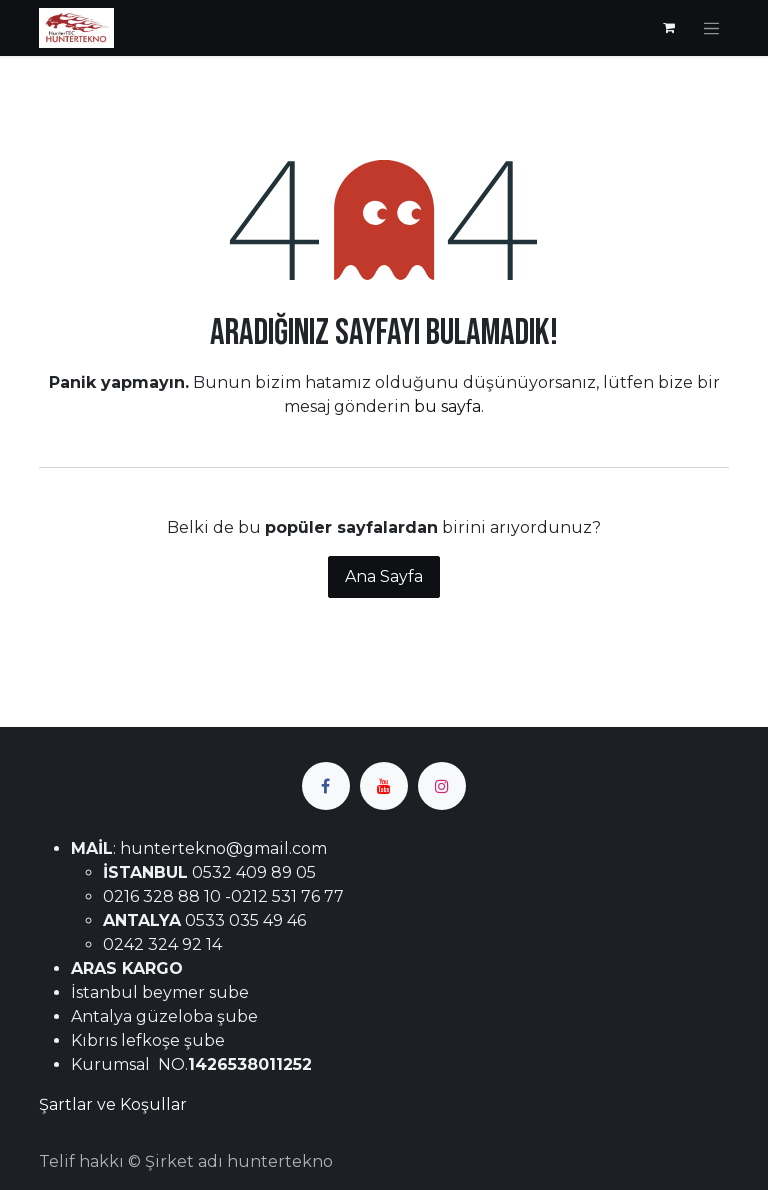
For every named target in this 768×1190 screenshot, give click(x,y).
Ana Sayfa (384, 576)
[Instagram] (442, 786)
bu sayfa (447, 406)
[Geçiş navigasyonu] (712, 28)
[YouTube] (384, 786)
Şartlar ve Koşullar (113, 1104)
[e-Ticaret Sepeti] (669, 28)
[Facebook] (326, 786)
